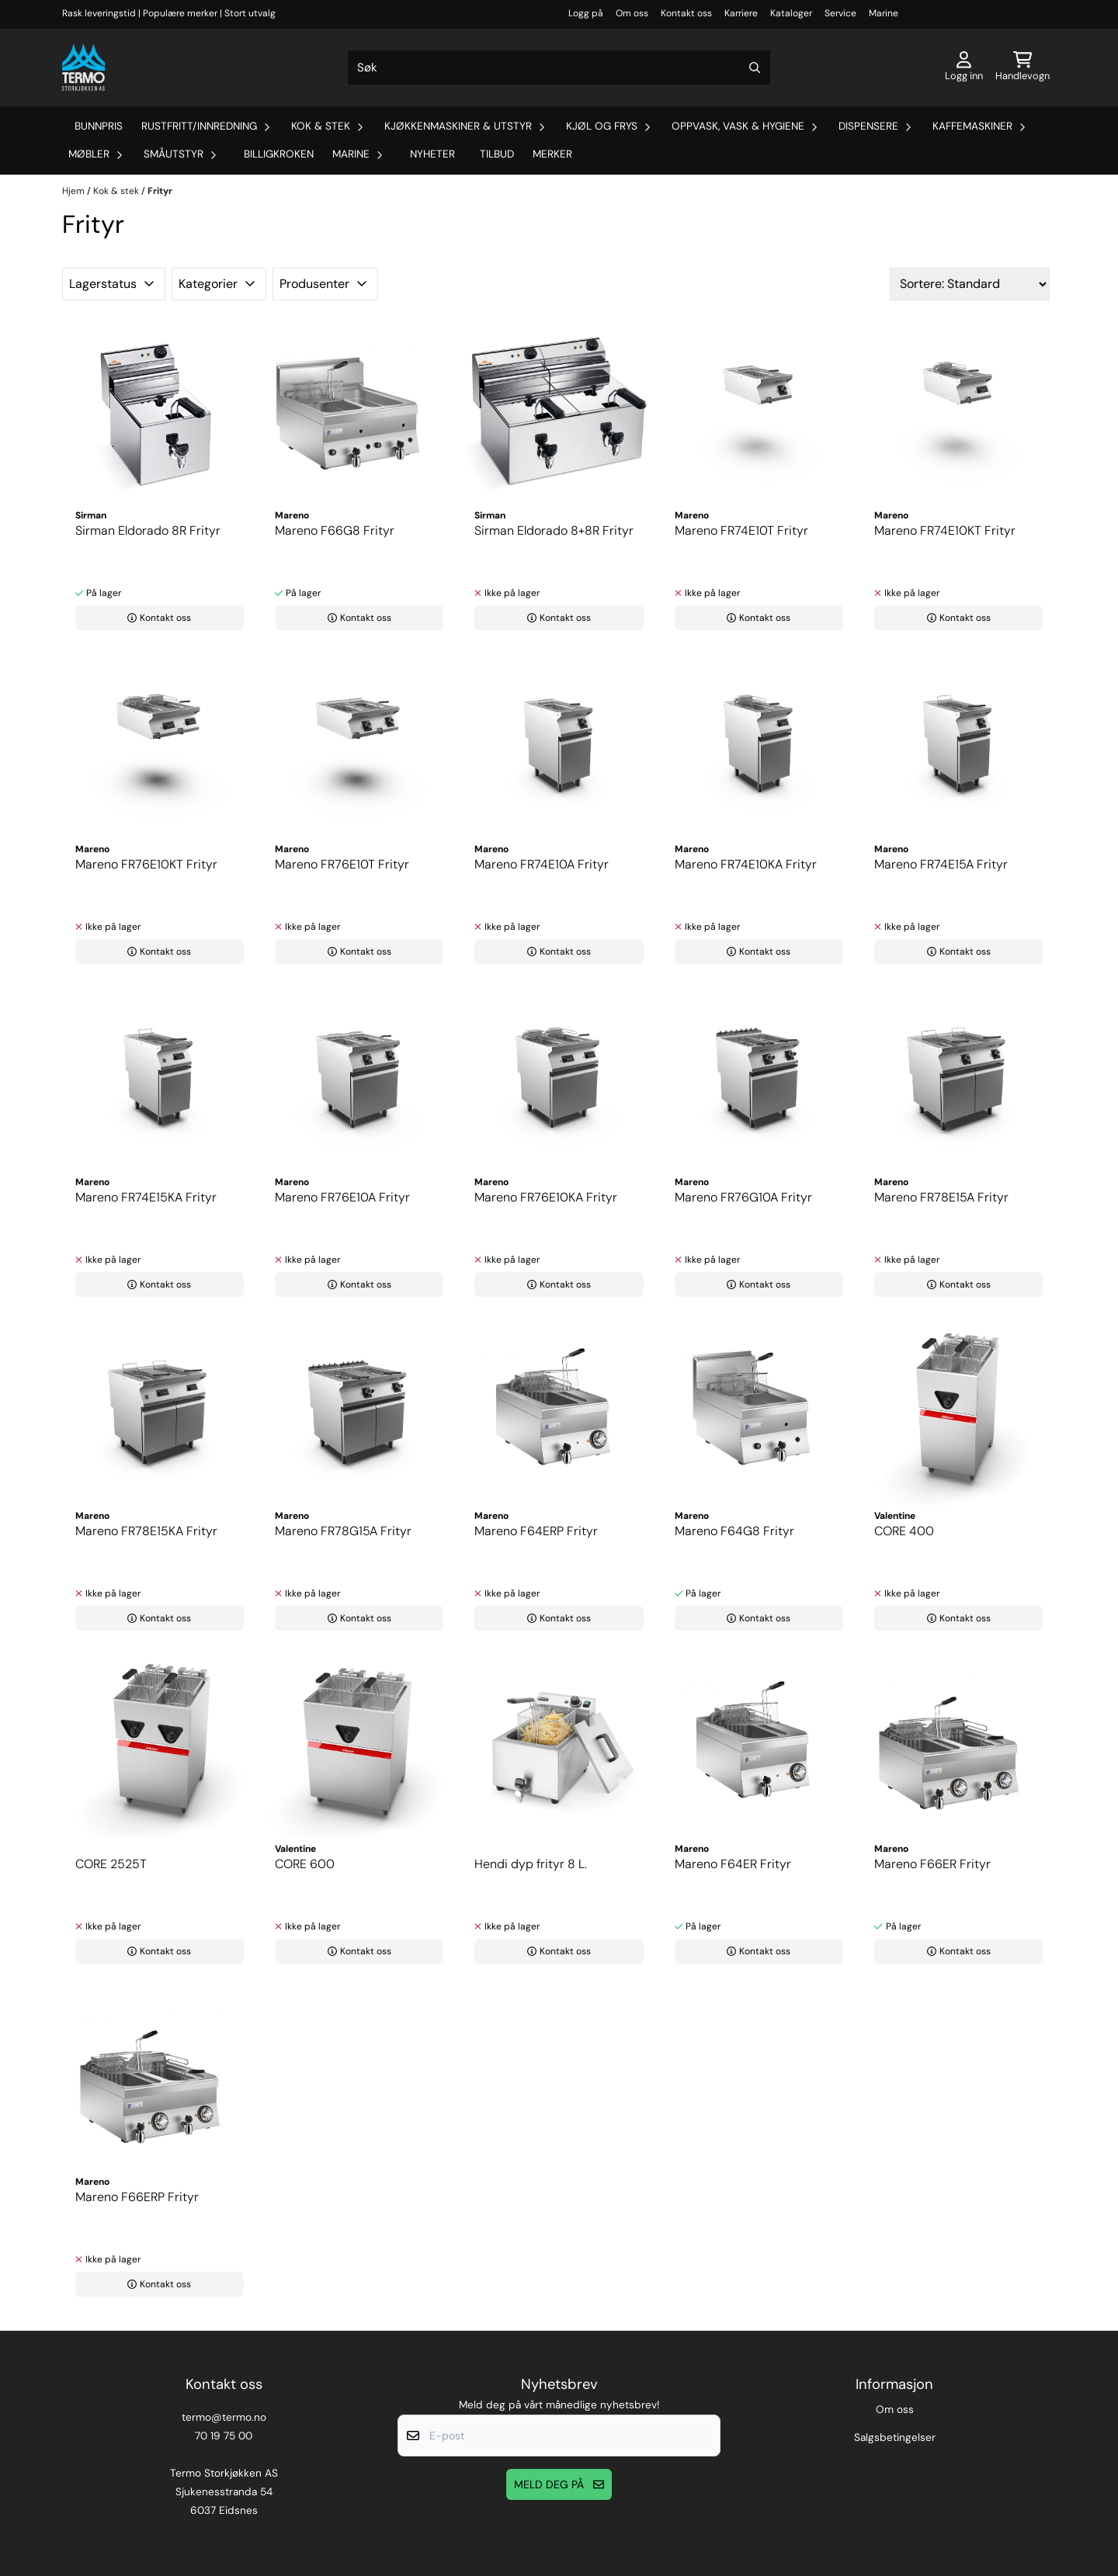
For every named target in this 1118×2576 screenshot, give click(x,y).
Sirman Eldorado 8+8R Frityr (554, 530)
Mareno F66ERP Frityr (137, 2197)
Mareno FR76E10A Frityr (342, 1197)
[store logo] (83, 67)
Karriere (741, 13)
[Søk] (559, 67)
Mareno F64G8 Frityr (734, 1531)
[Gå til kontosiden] (964, 67)
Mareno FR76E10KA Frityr (545, 1197)
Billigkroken (279, 154)
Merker (552, 154)
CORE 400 (904, 1531)
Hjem (74, 191)
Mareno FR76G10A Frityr (743, 1197)
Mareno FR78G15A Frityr (343, 1531)
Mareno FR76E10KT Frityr (146, 864)
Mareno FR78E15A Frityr (941, 1197)
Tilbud (497, 154)
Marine (883, 13)
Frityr (160, 191)
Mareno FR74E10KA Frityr (746, 864)
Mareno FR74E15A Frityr (941, 864)
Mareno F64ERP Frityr (536, 1531)
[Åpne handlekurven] (1022, 67)
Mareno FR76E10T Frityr (342, 864)
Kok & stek (117, 191)
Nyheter (432, 154)
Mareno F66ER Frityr (932, 1864)
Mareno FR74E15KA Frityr (146, 1197)
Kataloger (791, 13)
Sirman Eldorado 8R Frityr (147, 530)
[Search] (754, 67)
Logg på (585, 13)
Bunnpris (99, 126)
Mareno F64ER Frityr (733, 1864)
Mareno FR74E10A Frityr (541, 864)
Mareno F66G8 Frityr (334, 530)
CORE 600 (305, 1864)
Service (840, 13)
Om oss (632, 13)
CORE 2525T (111, 1864)
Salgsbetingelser (895, 2437)
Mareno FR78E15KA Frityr (146, 1531)
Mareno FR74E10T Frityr (741, 530)
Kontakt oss (686, 13)
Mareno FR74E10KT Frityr (945, 530)
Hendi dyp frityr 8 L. (530, 1864)
